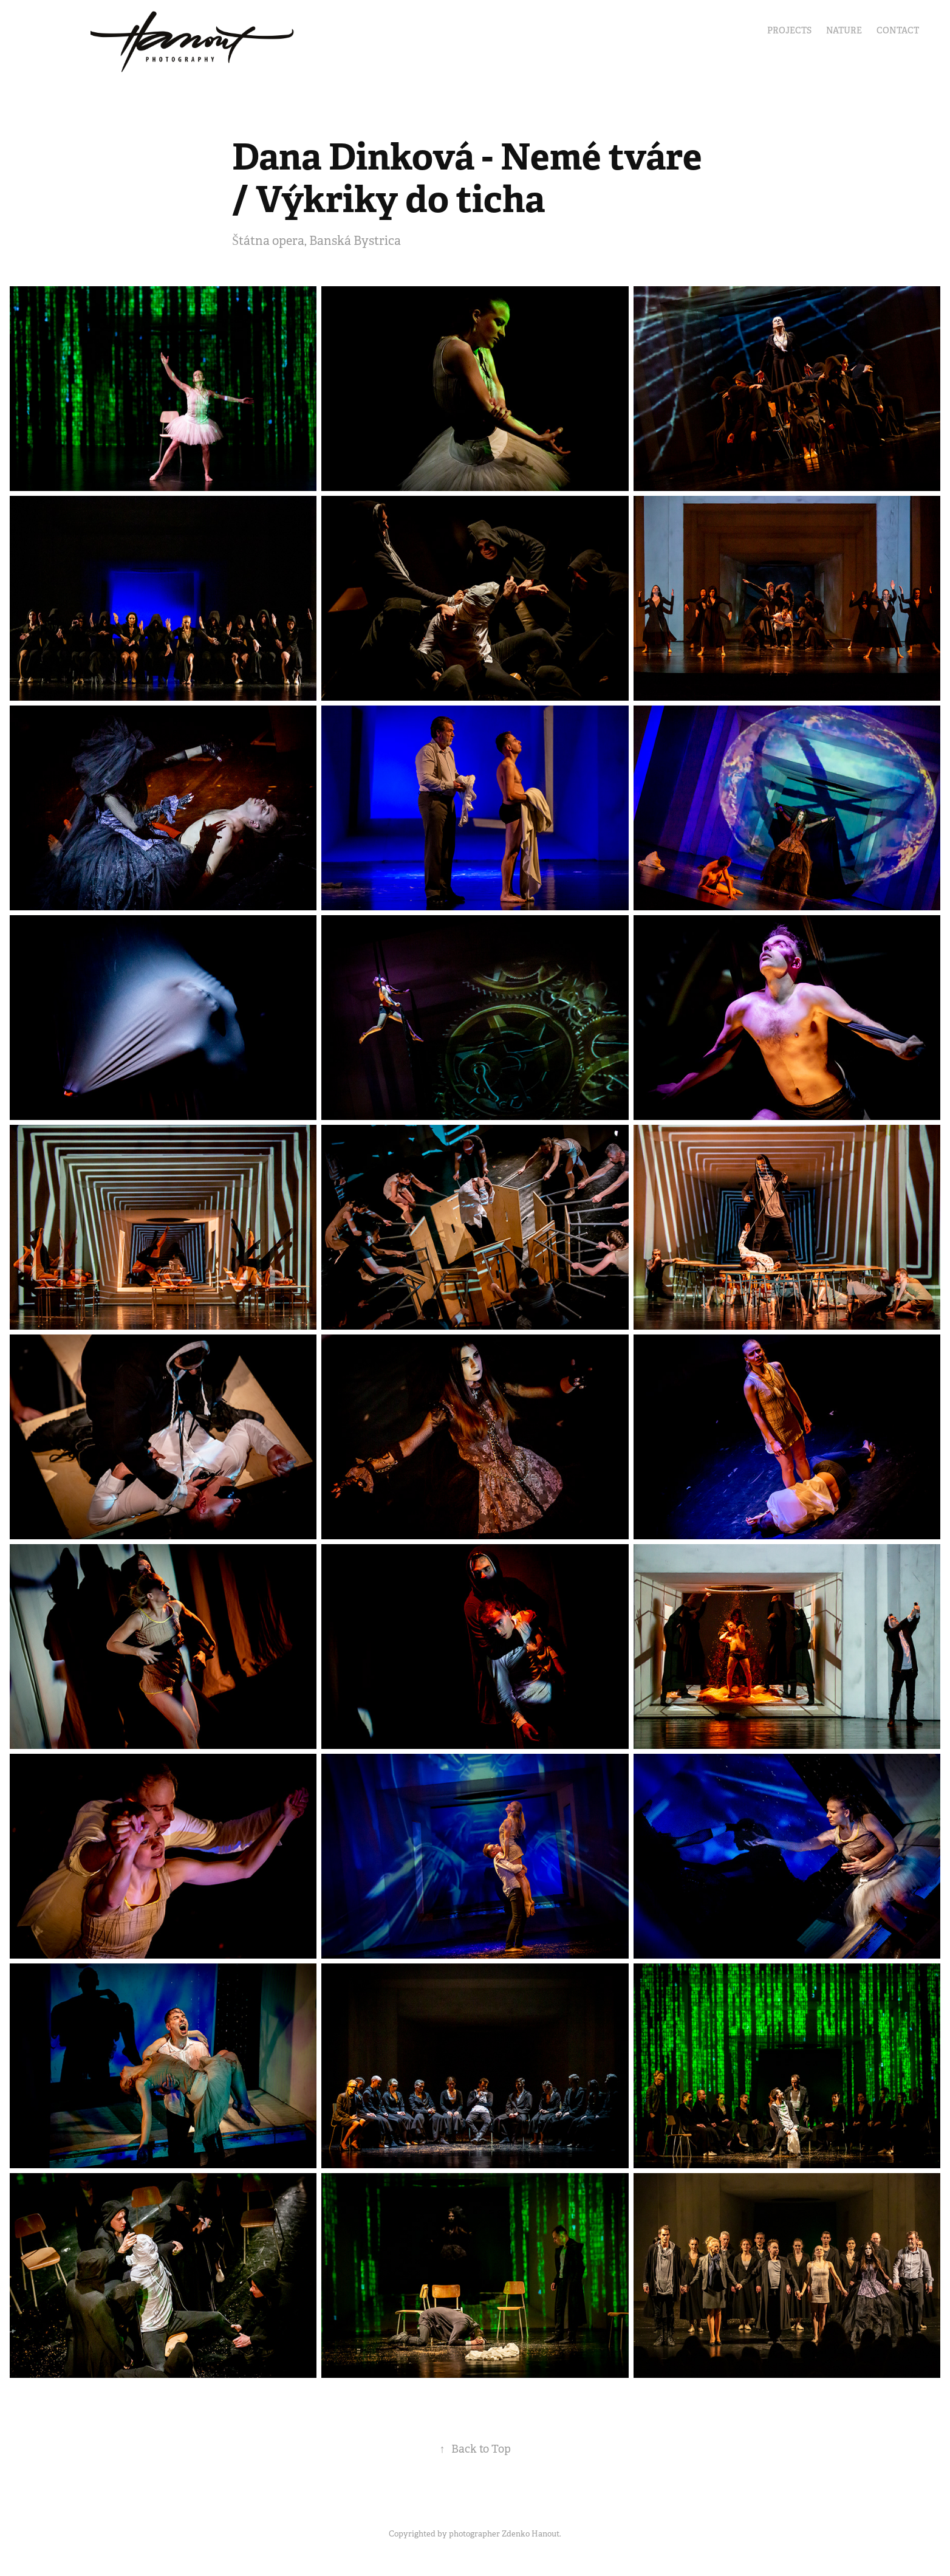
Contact (898, 30)
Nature (844, 30)
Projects (789, 30)
